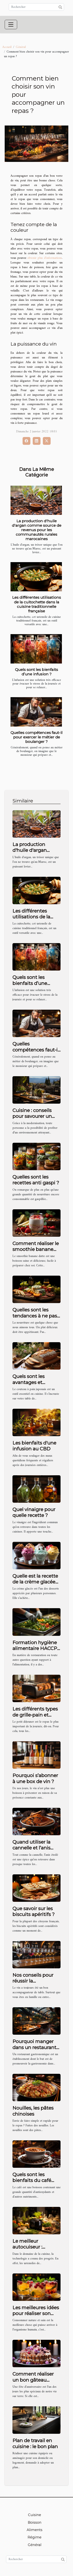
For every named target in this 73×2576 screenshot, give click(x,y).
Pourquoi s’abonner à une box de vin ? (35, 1778)
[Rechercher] (36, 7)
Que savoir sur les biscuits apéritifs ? (33, 1911)
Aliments (34, 2530)
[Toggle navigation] (11, 24)
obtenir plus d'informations (44, 258)
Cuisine (34, 2515)
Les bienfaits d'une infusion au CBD (34, 1446)
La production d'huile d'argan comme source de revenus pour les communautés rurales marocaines (36, 530)
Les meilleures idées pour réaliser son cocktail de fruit (35, 2313)
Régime (34, 2537)
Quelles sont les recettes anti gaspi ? (35, 1180)
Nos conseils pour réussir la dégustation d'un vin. (32, 1984)
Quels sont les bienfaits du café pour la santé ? (31, 2180)
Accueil (6, 47)
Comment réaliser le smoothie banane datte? (35, 1249)
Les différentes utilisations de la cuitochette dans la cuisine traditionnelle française (36, 604)
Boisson (34, 2522)
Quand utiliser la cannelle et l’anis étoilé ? (31, 1848)
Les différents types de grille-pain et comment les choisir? (35, 1717)
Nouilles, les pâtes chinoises (33, 2111)
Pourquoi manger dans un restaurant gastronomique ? (34, 2047)
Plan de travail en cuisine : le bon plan (35, 2443)
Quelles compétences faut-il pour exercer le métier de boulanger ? (36, 737)
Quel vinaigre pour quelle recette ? (33, 1512)
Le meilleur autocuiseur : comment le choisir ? (34, 2250)
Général (21, 47)
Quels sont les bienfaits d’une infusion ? (36, 671)
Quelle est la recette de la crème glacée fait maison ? (35, 1582)
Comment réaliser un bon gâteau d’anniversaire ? (33, 2380)
